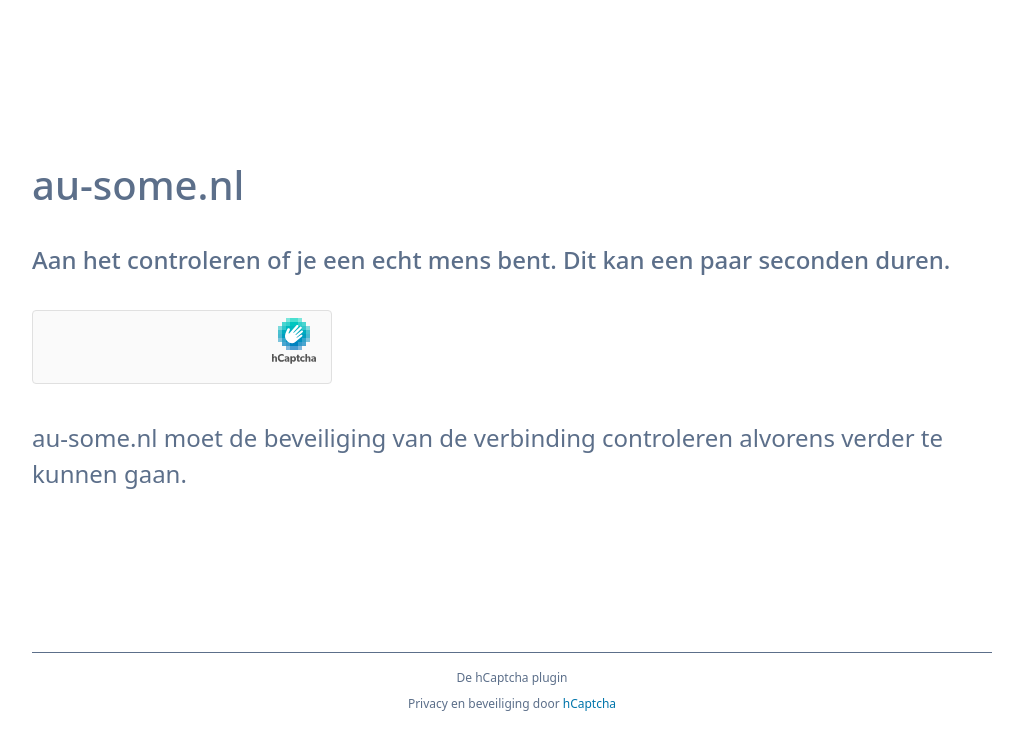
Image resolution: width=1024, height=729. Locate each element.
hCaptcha (589, 703)
